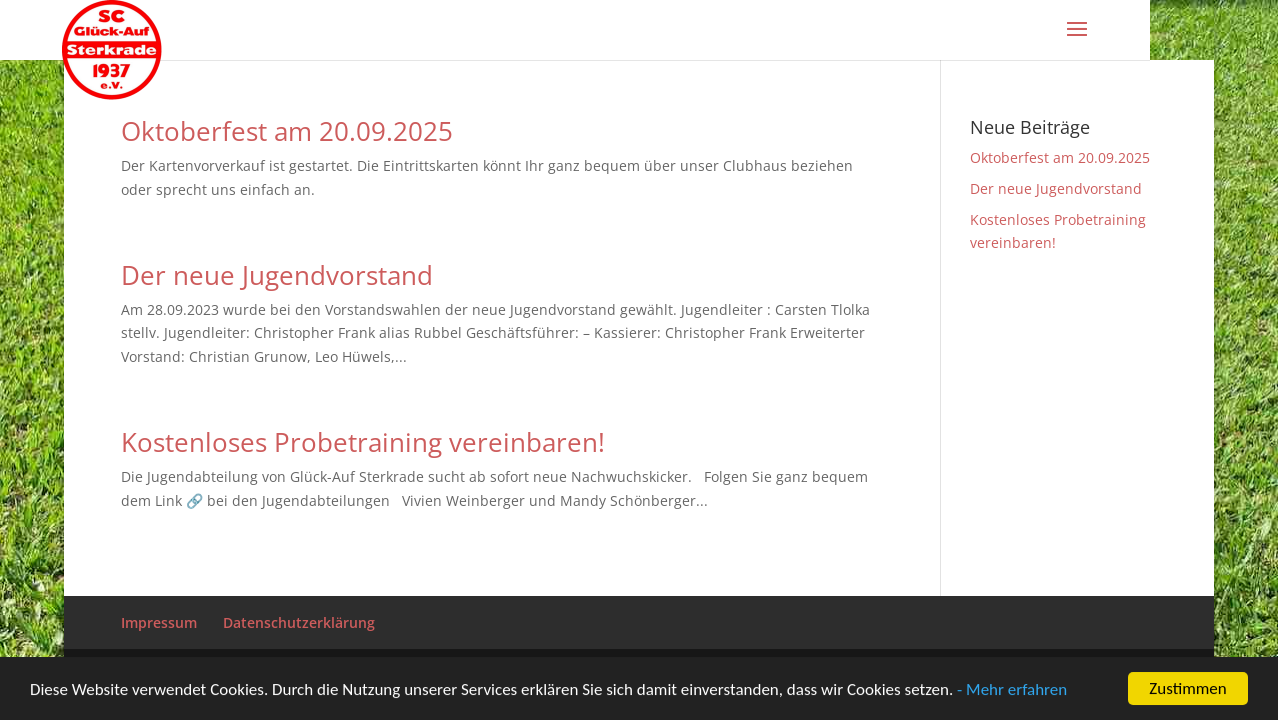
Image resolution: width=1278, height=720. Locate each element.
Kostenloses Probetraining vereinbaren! (363, 442)
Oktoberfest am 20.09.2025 (287, 131)
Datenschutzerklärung (299, 622)
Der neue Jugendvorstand (277, 275)
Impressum (159, 622)
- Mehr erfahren (1012, 690)
